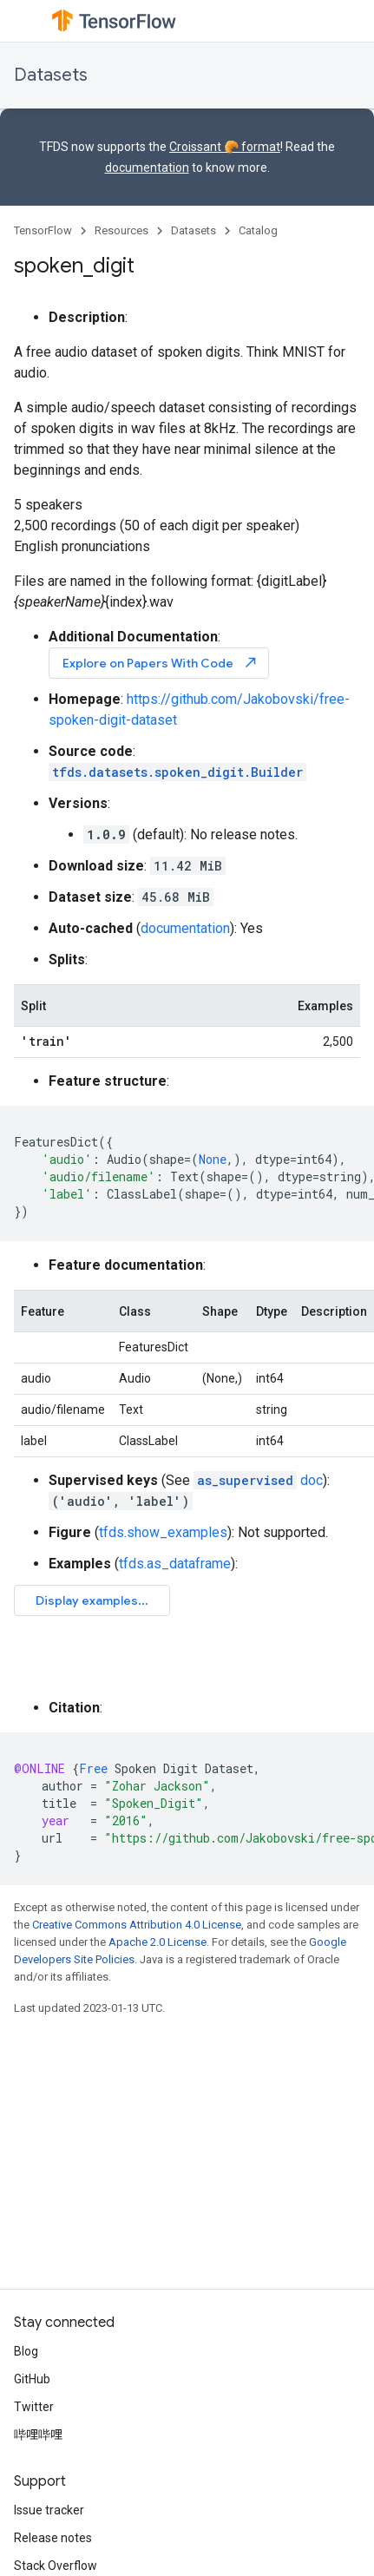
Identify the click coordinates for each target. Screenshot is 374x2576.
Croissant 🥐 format (224, 147)
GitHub (32, 2379)
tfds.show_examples (163, 1532)
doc (258, 1480)
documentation (147, 167)
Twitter (34, 2407)
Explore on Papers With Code (160, 662)
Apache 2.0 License (157, 1941)
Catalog (258, 230)
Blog (26, 2351)
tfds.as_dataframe (175, 1563)
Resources (121, 230)
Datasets (51, 75)
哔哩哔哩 (38, 2434)
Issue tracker (49, 2510)
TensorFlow (43, 230)
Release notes (53, 2538)
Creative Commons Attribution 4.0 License (136, 1924)
